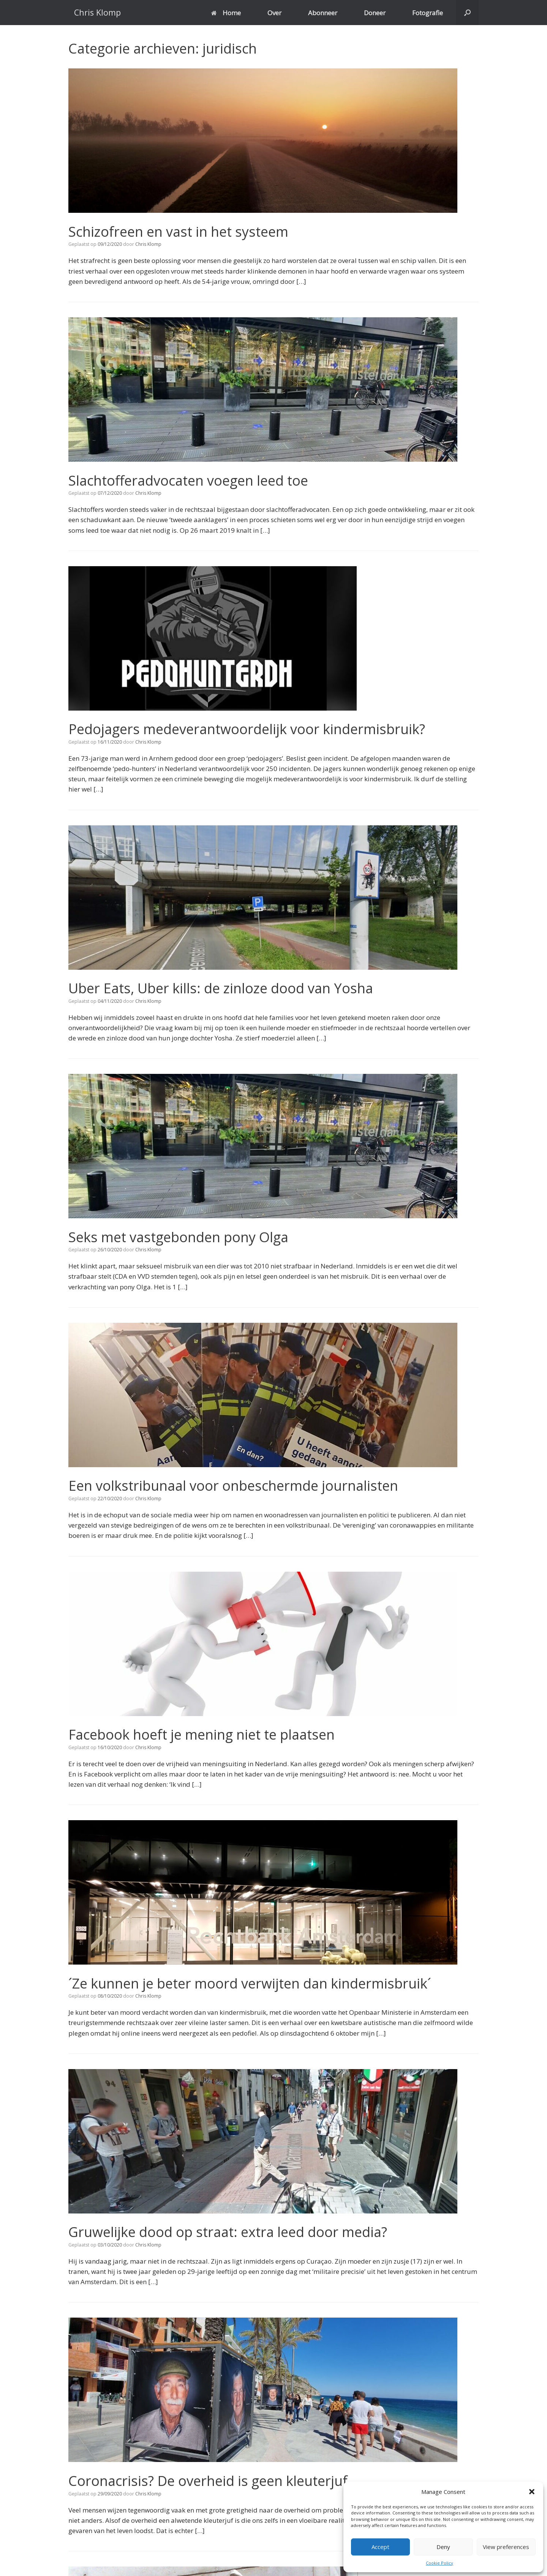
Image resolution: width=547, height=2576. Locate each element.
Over (274, 12)
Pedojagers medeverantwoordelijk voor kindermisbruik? (246, 729)
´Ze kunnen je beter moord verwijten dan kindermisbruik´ (249, 1983)
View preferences (506, 2547)
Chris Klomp (148, 244)
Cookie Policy (439, 2563)
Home (226, 12)
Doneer (375, 12)
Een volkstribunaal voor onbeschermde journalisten (233, 1485)
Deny (443, 2547)
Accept (380, 2547)
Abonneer (322, 12)
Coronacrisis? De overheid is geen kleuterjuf (208, 2481)
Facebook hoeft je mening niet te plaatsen (201, 1734)
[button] (532, 2491)
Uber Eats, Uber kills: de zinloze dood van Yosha (220, 988)
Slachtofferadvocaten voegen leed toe (188, 480)
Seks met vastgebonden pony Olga (178, 1237)
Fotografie (427, 12)
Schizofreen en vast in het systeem (178, 231)
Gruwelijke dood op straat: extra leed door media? (227, 2232)
